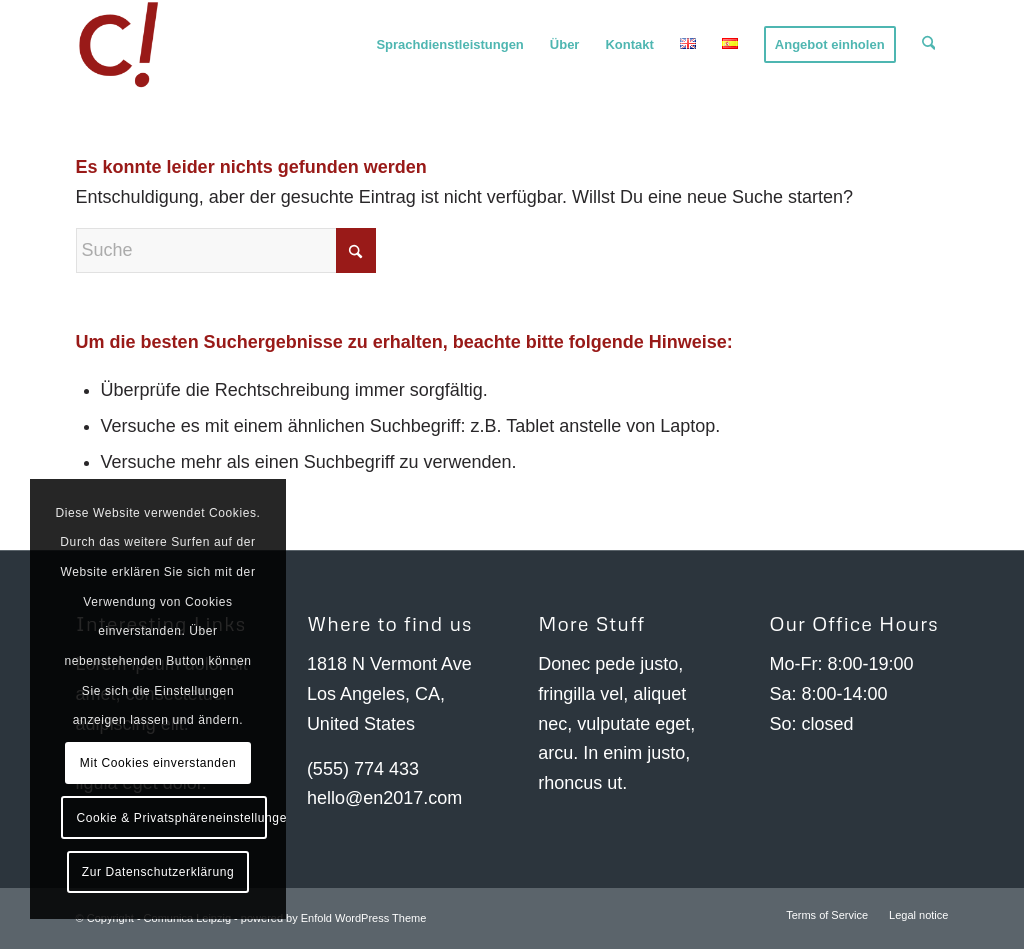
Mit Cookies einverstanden (158, 763)
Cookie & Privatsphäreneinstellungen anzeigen (171, 818)
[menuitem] (450, 45)
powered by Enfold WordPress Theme (333, 918)
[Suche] (928, 45)
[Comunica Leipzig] (121, 45)
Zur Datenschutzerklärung (158, 872)
